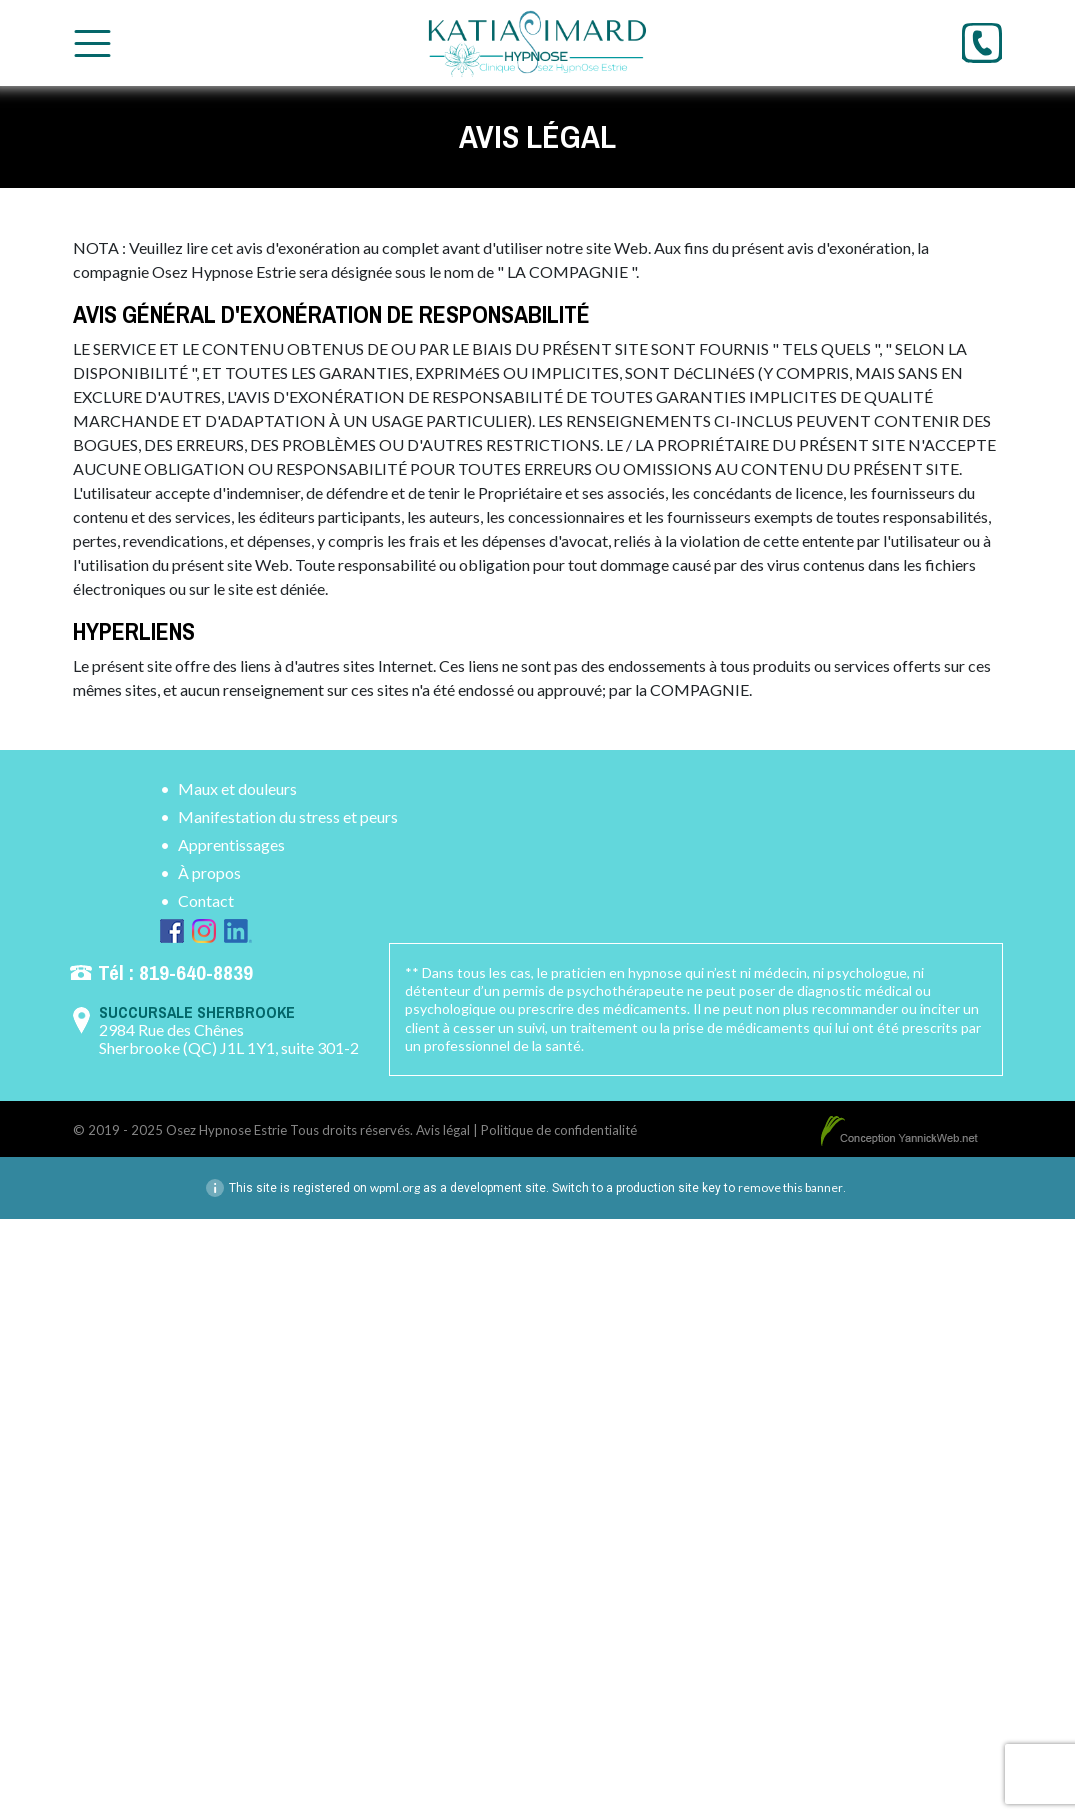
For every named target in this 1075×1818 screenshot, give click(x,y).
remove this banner (790, 1187)
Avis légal (443, 1130)
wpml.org (395, 1187)
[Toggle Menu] (92, 43)
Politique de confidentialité (559, 1130)
